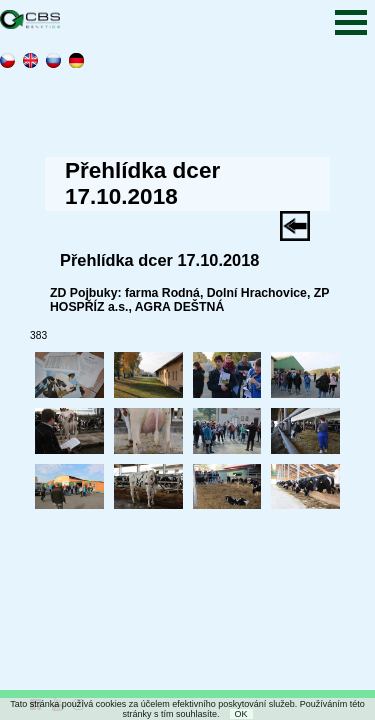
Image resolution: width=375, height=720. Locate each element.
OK (241, 714)
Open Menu (351, 22)
